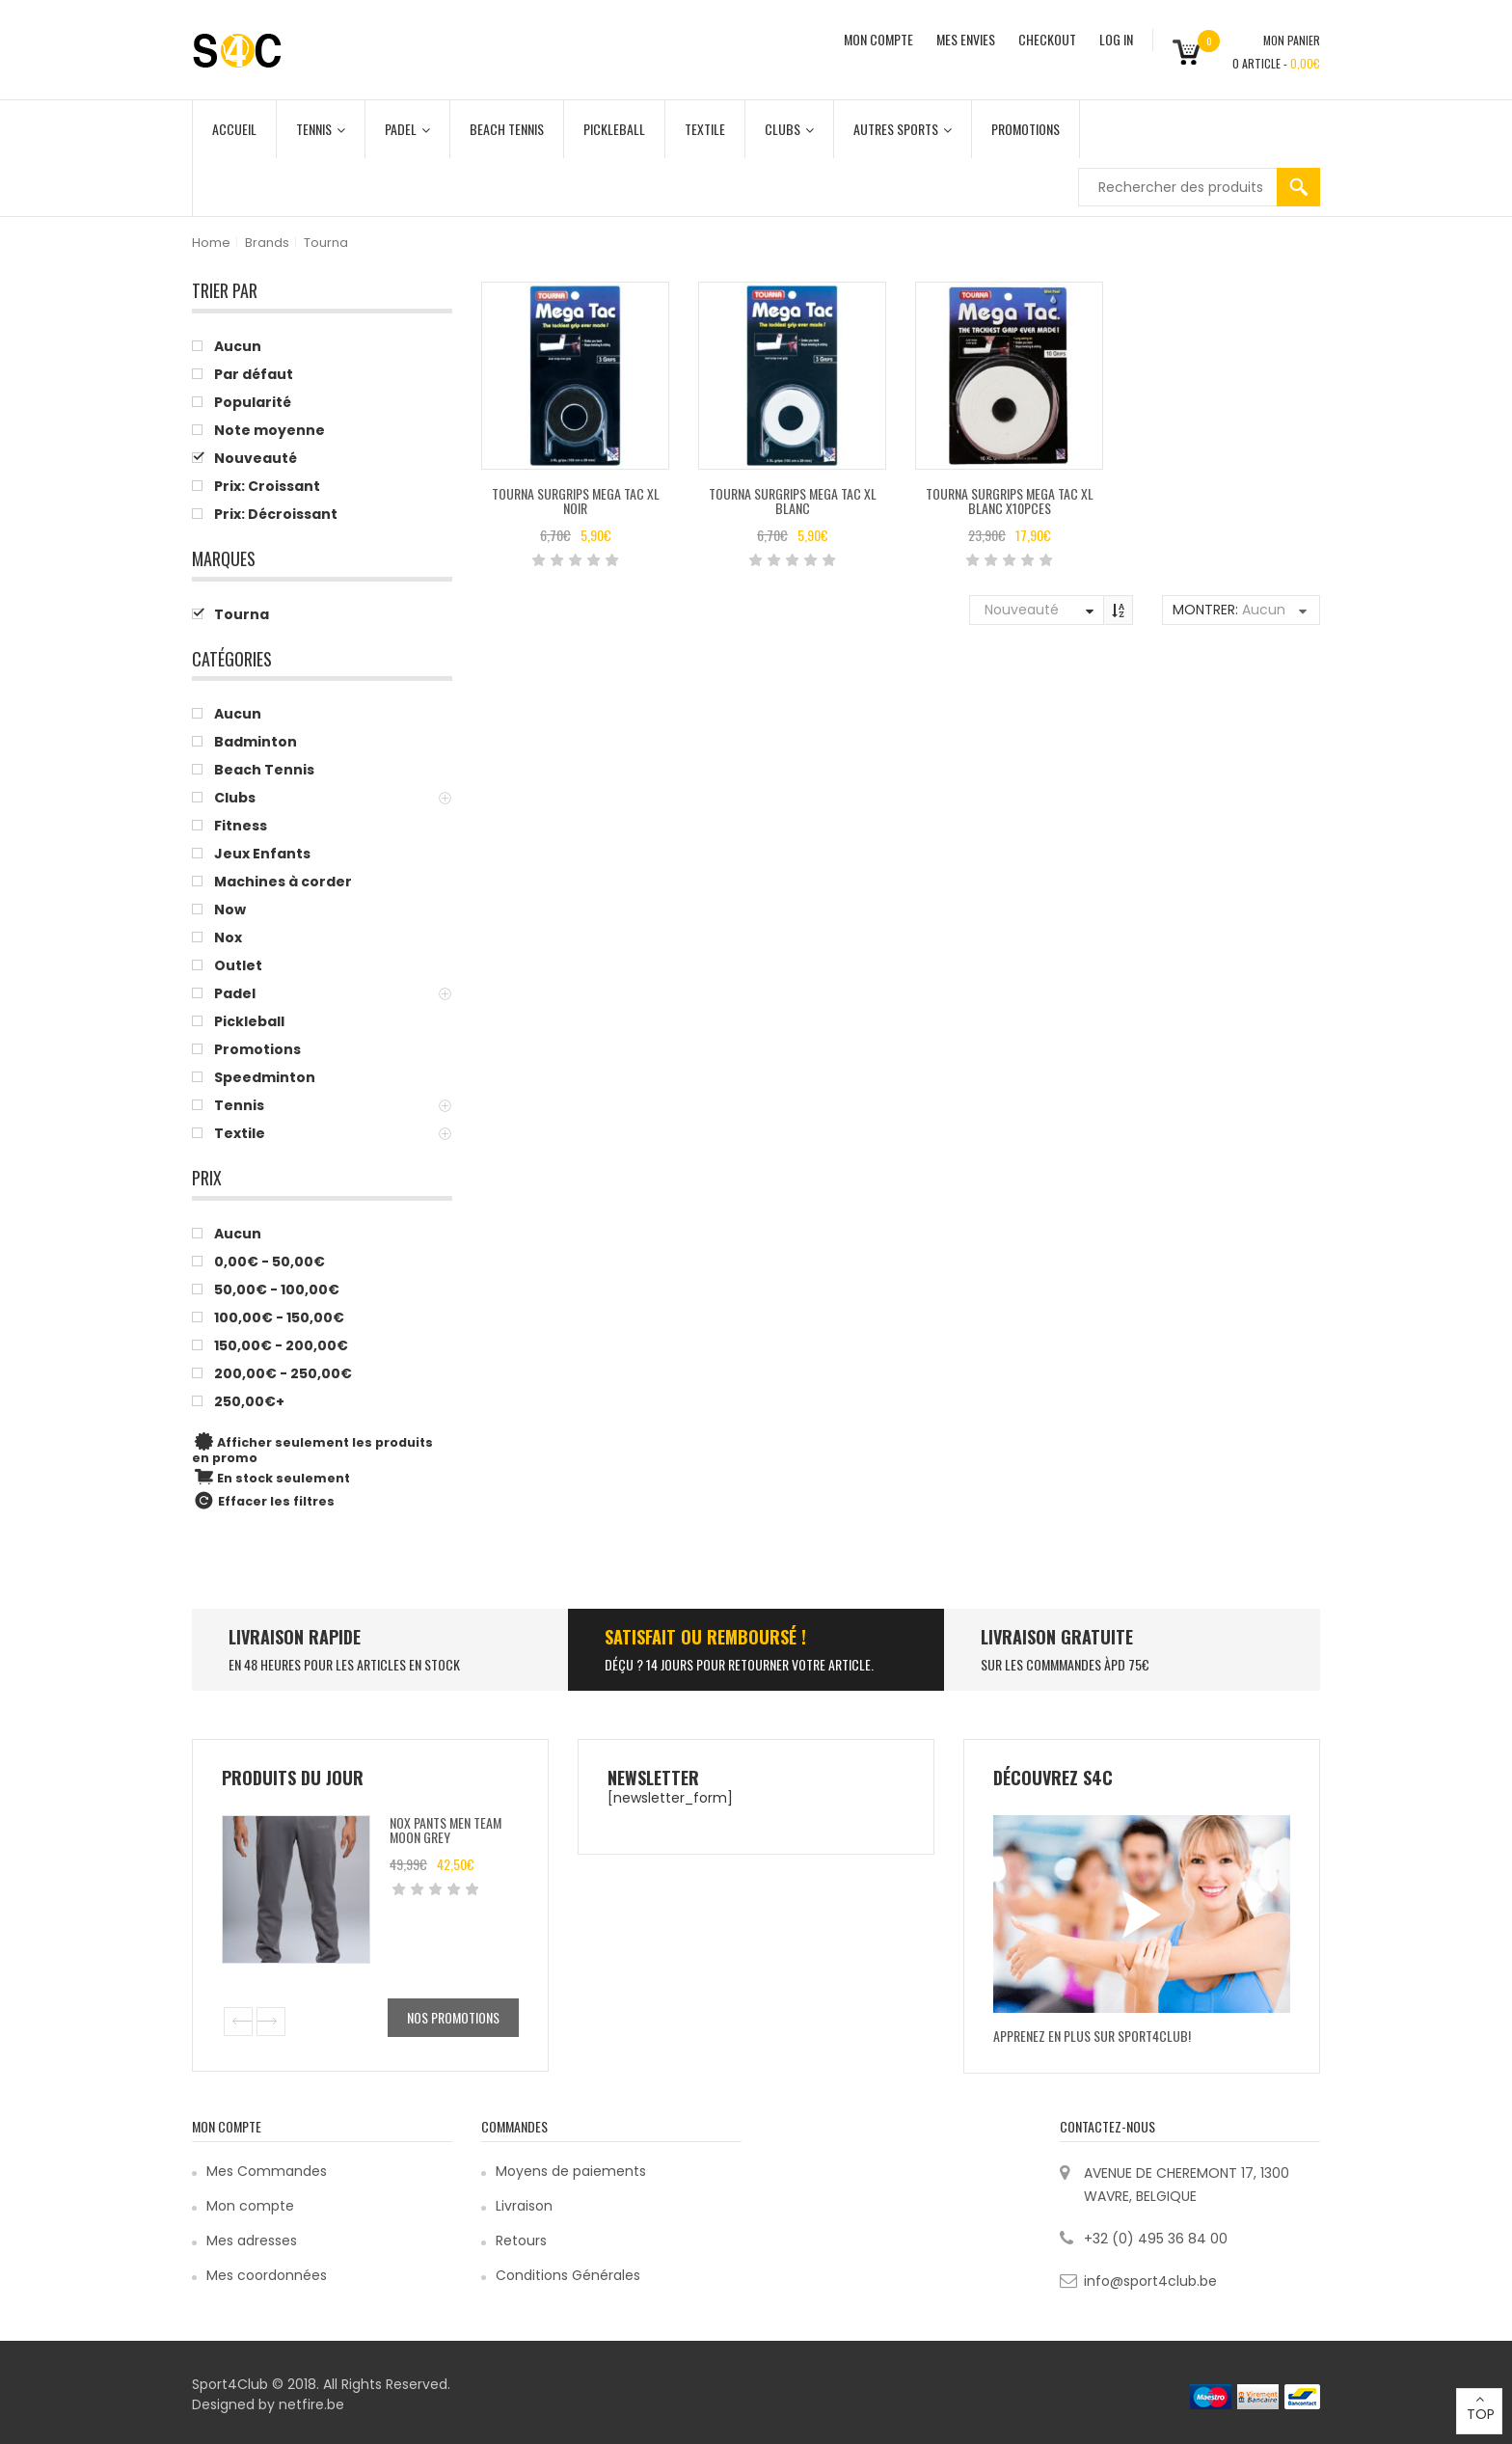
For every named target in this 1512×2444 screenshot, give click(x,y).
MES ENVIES (965, 39)
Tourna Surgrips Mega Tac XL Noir (576, 500)
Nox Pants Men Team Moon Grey (445, 1829)
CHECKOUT (1047, 39)
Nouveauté (1022, 609)
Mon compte (250, 2205)
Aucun (1263, 609)
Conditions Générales (568, 2275)
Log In (1116, 39)
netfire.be (311, 2404)
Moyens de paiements (571, 2171)
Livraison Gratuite (1057, 1636)
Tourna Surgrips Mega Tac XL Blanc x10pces (1010, 500)
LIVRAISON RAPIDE (295, 1636)
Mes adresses (251, 2240)
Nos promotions (453, 2017)
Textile (705, 129)
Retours (521, 2240)
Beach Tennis (507, 129)
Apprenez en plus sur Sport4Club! (1092, 2035)
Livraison (524, 2205)
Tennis (320, 129)
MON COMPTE (878, 39)
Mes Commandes (266, 2171)
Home (211, 242)
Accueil (234, 129)
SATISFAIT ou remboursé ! (705, 1636)
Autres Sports (902, 129)
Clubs (789, 129)
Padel (407, 129)
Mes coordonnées (266, 2275)
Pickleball (614, 129)
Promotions (1025, 129)
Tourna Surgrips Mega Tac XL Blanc (793, 500)
